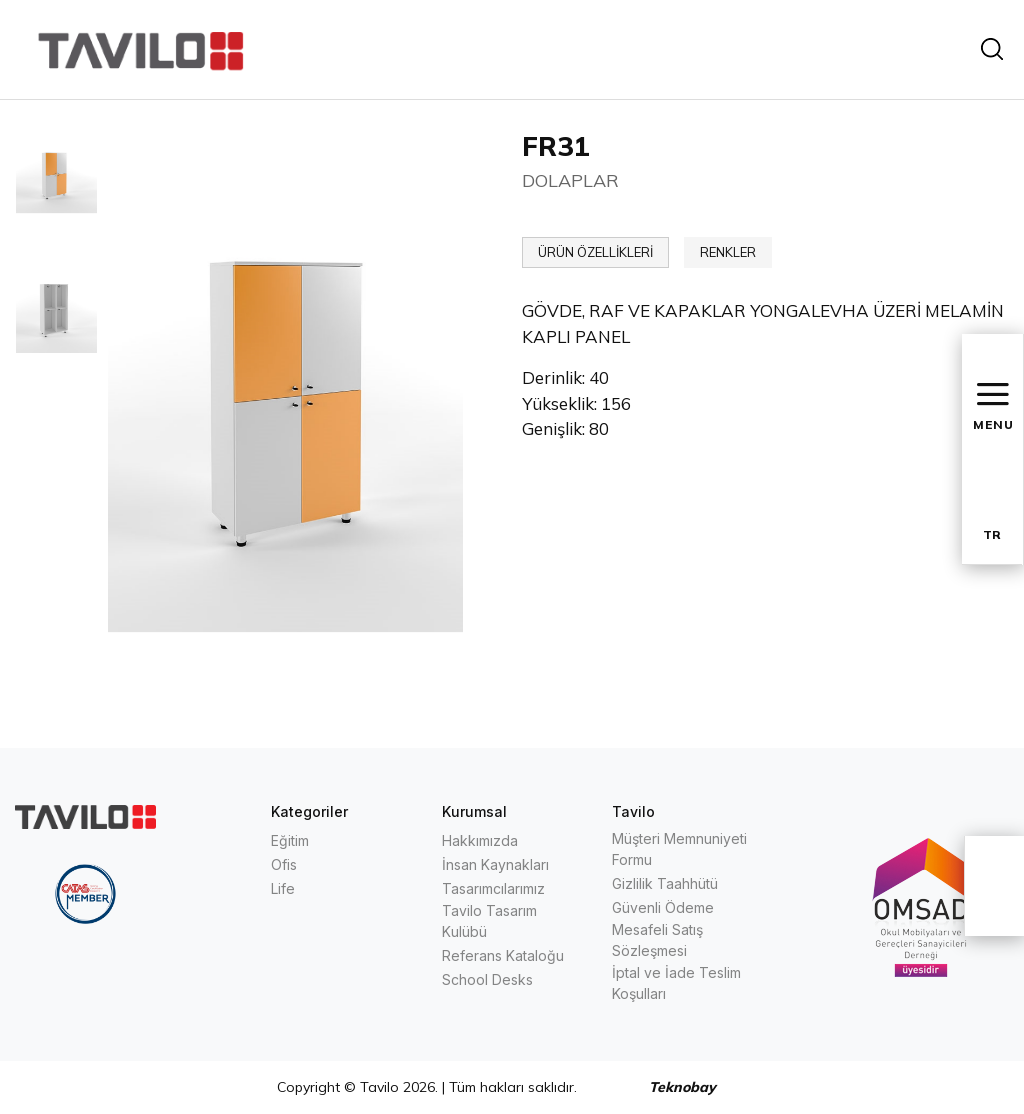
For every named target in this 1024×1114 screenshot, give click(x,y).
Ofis (284, 864)
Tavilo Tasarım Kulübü (489, 921)
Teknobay (682, 1087)
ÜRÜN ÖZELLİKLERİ (595, 252)
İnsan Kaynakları (495, 864)
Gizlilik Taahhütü (665, 883)
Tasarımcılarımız (493, 888)
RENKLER (728, 252)
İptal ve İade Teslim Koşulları (676, 983)
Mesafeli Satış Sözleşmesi (657, 940)
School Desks (487, 979)
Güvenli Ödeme (663, 907)
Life (283, 888)
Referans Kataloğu (503, 955)
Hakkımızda (480, 840)
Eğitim (290, 840)
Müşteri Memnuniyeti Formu (679, 849)
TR (992, 534)
